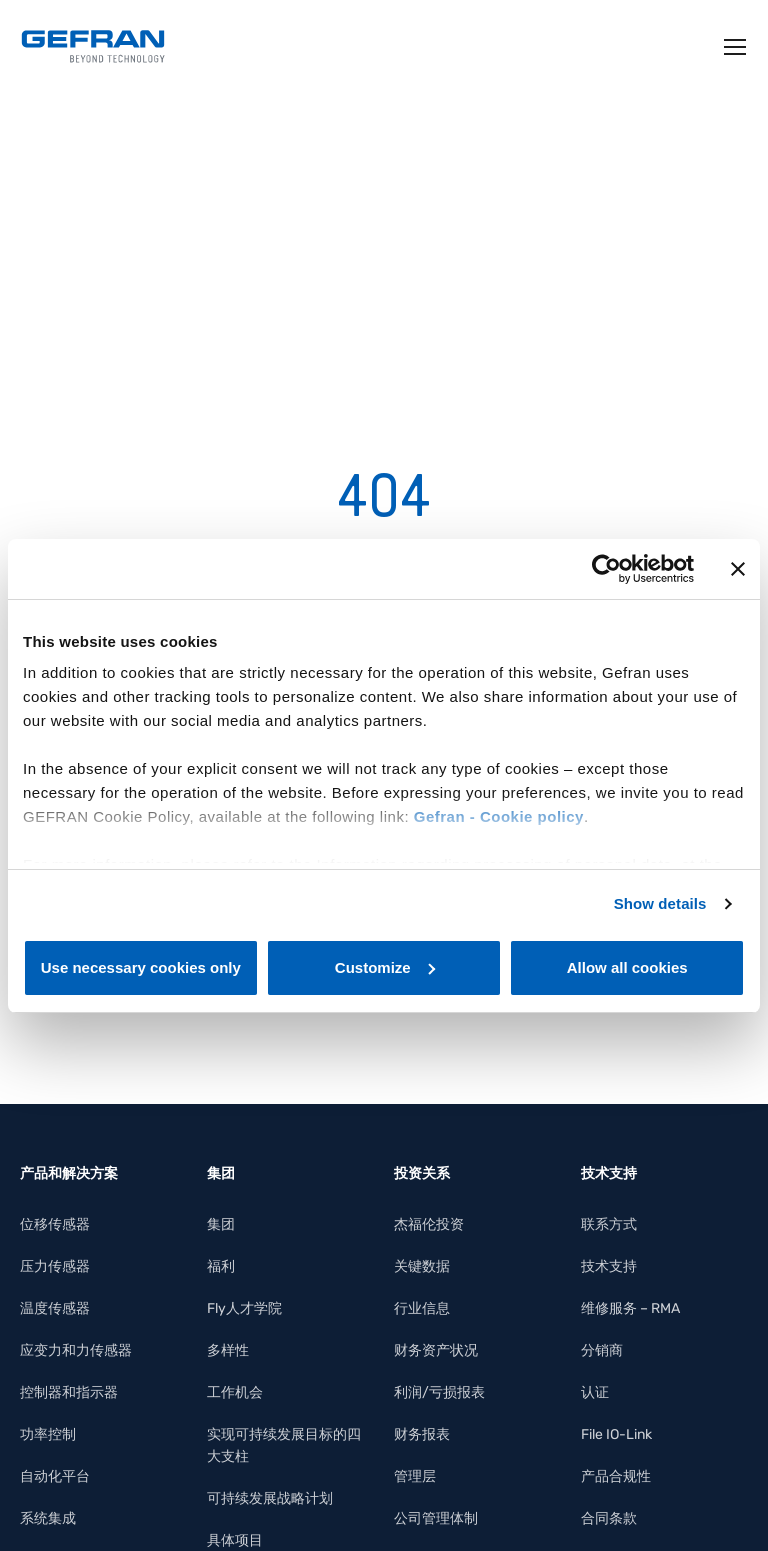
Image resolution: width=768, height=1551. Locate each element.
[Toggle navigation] (736, 47)
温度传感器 (55, 1308)
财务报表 (422, 1434)
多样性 (228, 1350)
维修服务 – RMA (630, 1308)
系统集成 (48, 1518)
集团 (221, 1224)
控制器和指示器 (69, 1392)
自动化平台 (55, 1476)
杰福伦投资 (429, 1224)
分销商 (602, 1350)
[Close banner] (738, 569)
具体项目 (235, 1540)
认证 (595, 1392)
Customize (385, 967)
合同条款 (609, 1518)
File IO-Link (616, 1434)
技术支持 (609, 1266)
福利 (221, 1266)
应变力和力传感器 (76, 1350)
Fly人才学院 (244, 1308)
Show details (660, 903)
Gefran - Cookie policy (499, 816)
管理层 (415, 1476)
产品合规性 (616, 1476)
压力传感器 (55, 1266)
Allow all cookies (627, 967)
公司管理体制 (436, 1518)
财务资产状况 (436, 1350)
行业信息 (422, 1308)
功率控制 (48, 1434)
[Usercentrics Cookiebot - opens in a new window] (606, 569)
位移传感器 (55, 1224)
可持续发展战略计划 (270, 1498)
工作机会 (235, 1392)
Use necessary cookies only (141, 967)
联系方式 (609, 1224)
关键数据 (422, 1266)
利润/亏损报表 (439, 1392)
